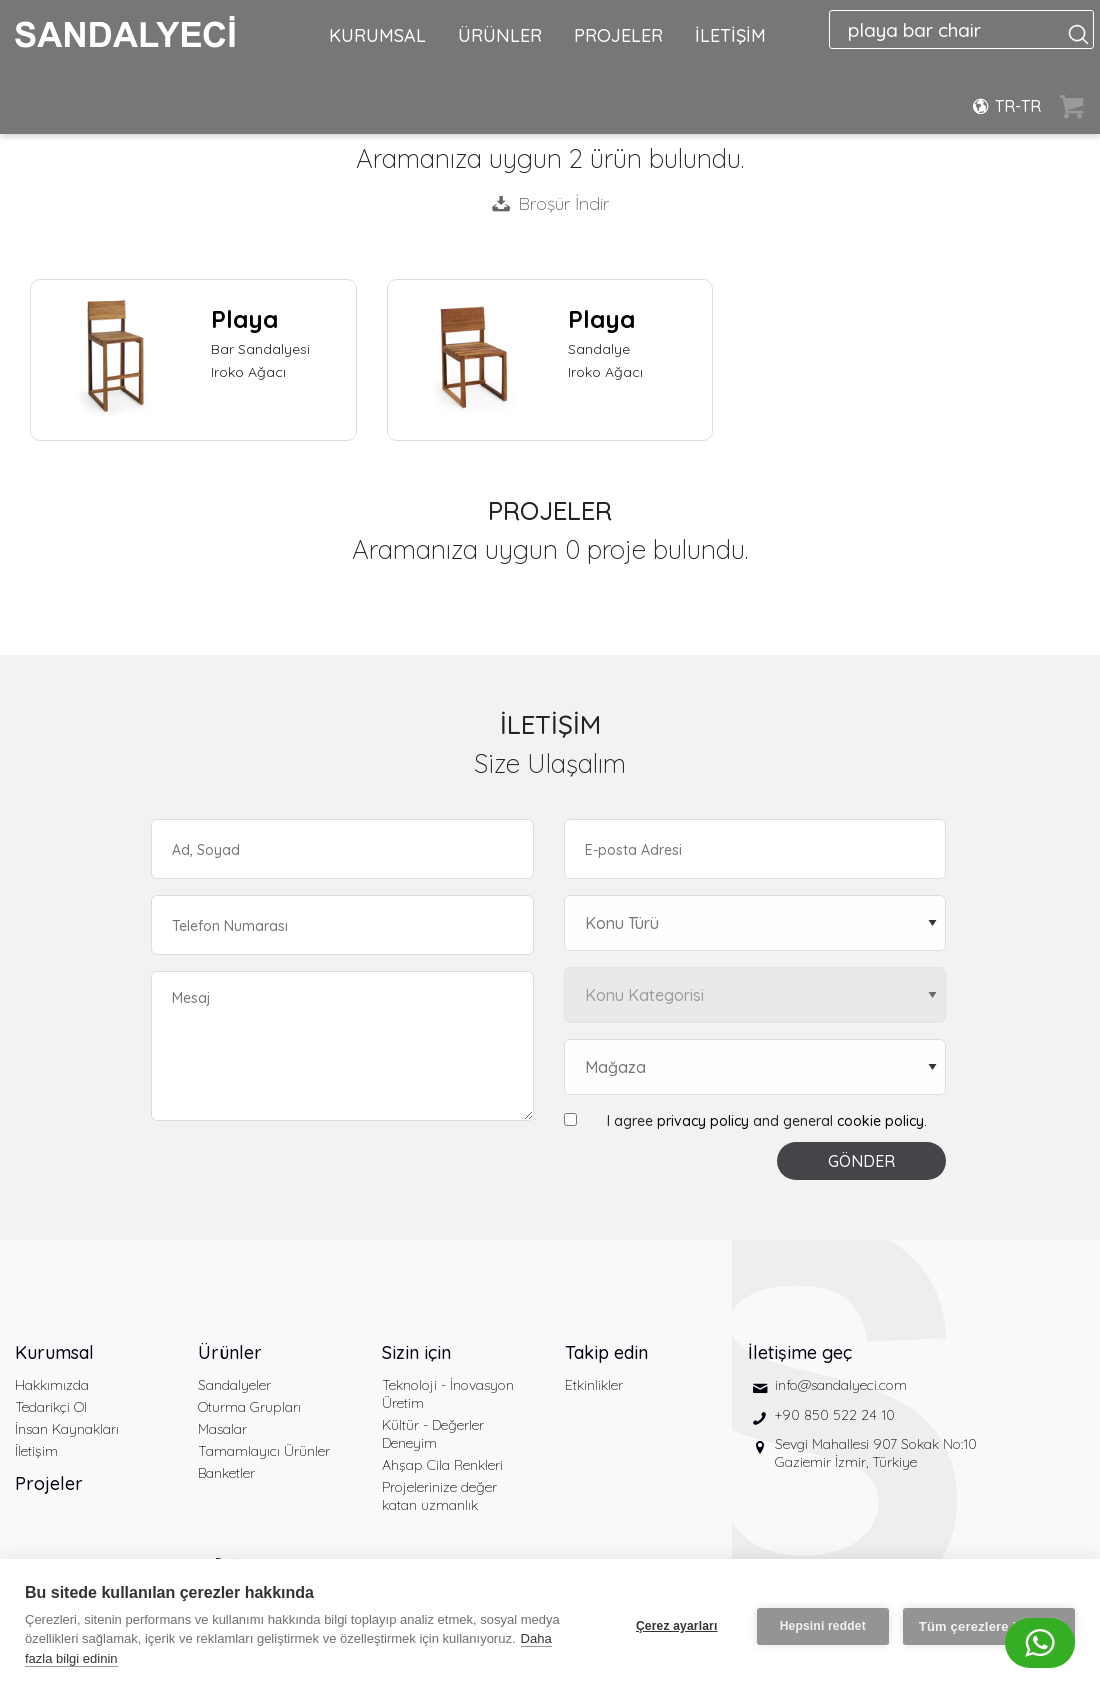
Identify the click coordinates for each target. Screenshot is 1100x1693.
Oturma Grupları (249, 1407)
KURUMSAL (377, 35)
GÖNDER (861, 1161)
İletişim (36, 1451)
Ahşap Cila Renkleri (442, 1465)
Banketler (226, 1473)
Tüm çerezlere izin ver (989, 1626)
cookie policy (880, 1121)
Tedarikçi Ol (51, 1407)
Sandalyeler (234, 1385)
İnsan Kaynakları (67, 1429)
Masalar (222, 1429)
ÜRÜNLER (500, 35)
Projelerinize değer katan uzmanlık (439, 1496)
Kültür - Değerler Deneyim (433, 1434)
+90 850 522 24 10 (835, 1415)
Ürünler (230, 1352)
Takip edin (606, 1352)
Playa (244, 319)
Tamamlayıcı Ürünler (264, 1451)
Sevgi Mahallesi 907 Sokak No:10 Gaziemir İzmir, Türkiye (876, 1453)
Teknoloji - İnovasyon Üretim (448, 1394)
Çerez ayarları (677, 1626)
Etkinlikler (594, 1385)
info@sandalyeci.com (841, 1385)
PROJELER (618, 35)
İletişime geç (800, 1352)
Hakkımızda (52, 1385)
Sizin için (416, 1352)
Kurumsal (54, 1352)
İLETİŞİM (730, 35)
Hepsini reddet (823, 1626)
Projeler (49, 1483)
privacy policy (703, 1121)
